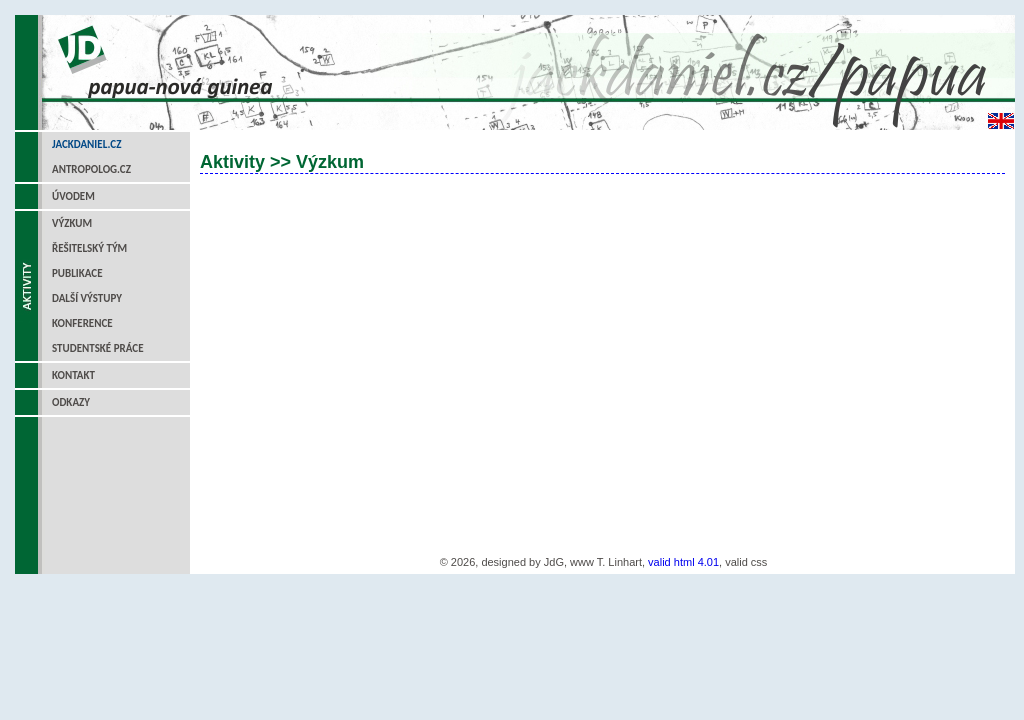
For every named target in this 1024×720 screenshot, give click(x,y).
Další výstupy (87, 298)
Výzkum (72, 223)
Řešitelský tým (89, 248)
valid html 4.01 (683, 562)
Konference (82, 323)
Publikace (77, 273)
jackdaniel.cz (86, 144)
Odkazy (71, 402)
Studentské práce (98, 348)
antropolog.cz (91, 169)
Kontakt (73, 375)
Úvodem (73, 196)
